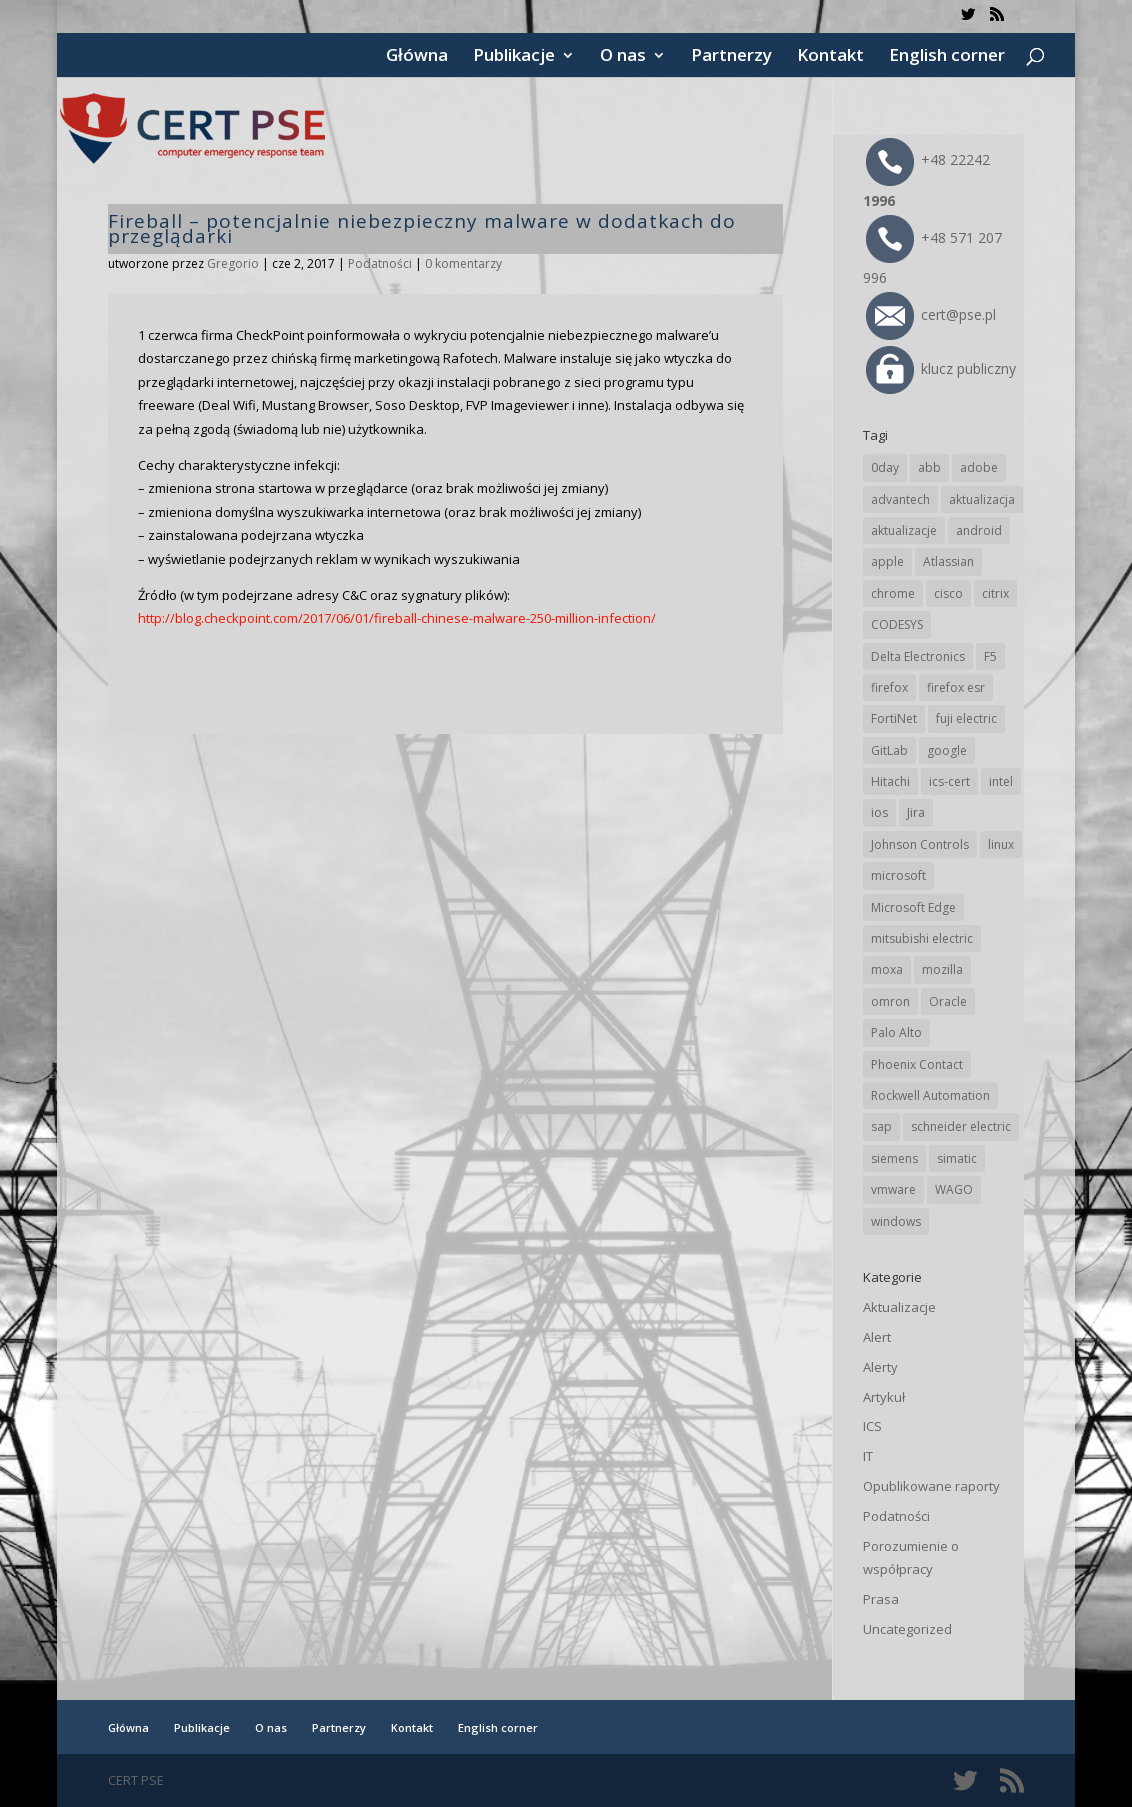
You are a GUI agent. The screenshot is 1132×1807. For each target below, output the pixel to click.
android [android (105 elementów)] (979, 530)
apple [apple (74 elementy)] (887, 561)
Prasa (881, 1599)
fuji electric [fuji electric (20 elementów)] (966, 718)
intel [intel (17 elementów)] (1001, 781)
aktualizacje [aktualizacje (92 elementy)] (904, 530)
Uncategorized (907, 1629)
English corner (947, 57)
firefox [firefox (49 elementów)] (889, 687)
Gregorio (233, 263)
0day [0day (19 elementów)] (885, 467)
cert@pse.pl (931, 314)
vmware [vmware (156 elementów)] (893, 1189)
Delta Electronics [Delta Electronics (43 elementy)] (918, 656)
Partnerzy (731, 57)
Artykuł (884, 1397)
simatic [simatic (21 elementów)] (957, 1158)
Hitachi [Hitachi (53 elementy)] (890, 781)
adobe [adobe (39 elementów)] (979, 467)
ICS (872, 1426)
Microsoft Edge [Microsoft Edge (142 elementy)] (913, 907)
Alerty (880, 1367)
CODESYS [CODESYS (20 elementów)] (897, 624)
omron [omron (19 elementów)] (890, 1001)
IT (868, 1456)
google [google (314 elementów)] (947, 750)
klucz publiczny (941, 368)
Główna (417, 57)
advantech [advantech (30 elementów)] (900, 499)
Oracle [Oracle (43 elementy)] (948, 1001)
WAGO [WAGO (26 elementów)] (954, 1189)
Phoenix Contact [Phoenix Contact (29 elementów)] (917, 1064)
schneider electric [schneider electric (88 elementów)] (961, 1126)
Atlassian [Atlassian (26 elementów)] (948, 561)
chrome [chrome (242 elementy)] (893, 593)
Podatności (380, 263)
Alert (877, 1337)
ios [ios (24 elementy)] (879, 812)
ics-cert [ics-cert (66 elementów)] (949, 781)
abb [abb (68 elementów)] (929, 467)
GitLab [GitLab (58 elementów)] (889, 750)
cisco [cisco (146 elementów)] (948, 593)
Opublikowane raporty (931, 1486)
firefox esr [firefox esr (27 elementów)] (956, 687)
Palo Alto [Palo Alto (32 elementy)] (896, 1032)
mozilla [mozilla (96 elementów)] (942, 969)
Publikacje (514, 57)
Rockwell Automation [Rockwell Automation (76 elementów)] (930, 1095)
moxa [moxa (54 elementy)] (887, 969)
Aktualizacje (899, 1307)
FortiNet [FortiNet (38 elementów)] (894, 718)
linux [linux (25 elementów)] (1001, 844)
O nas (623, 57)
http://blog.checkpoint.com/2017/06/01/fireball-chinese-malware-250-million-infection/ (397, 618)
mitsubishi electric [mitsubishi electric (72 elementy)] (922, 938)
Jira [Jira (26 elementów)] (916, 812)
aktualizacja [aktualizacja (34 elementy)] (982, 499)
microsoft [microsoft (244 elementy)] (898, 875)
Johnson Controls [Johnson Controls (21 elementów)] (920, 844)
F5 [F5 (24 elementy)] (990, 656)
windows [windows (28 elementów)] (896, 1221)
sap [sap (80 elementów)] (881, 1126)
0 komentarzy (463, 263)
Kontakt (830, 57)
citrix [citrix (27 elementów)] (995, 593)
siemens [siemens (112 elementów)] (894, 1158)
